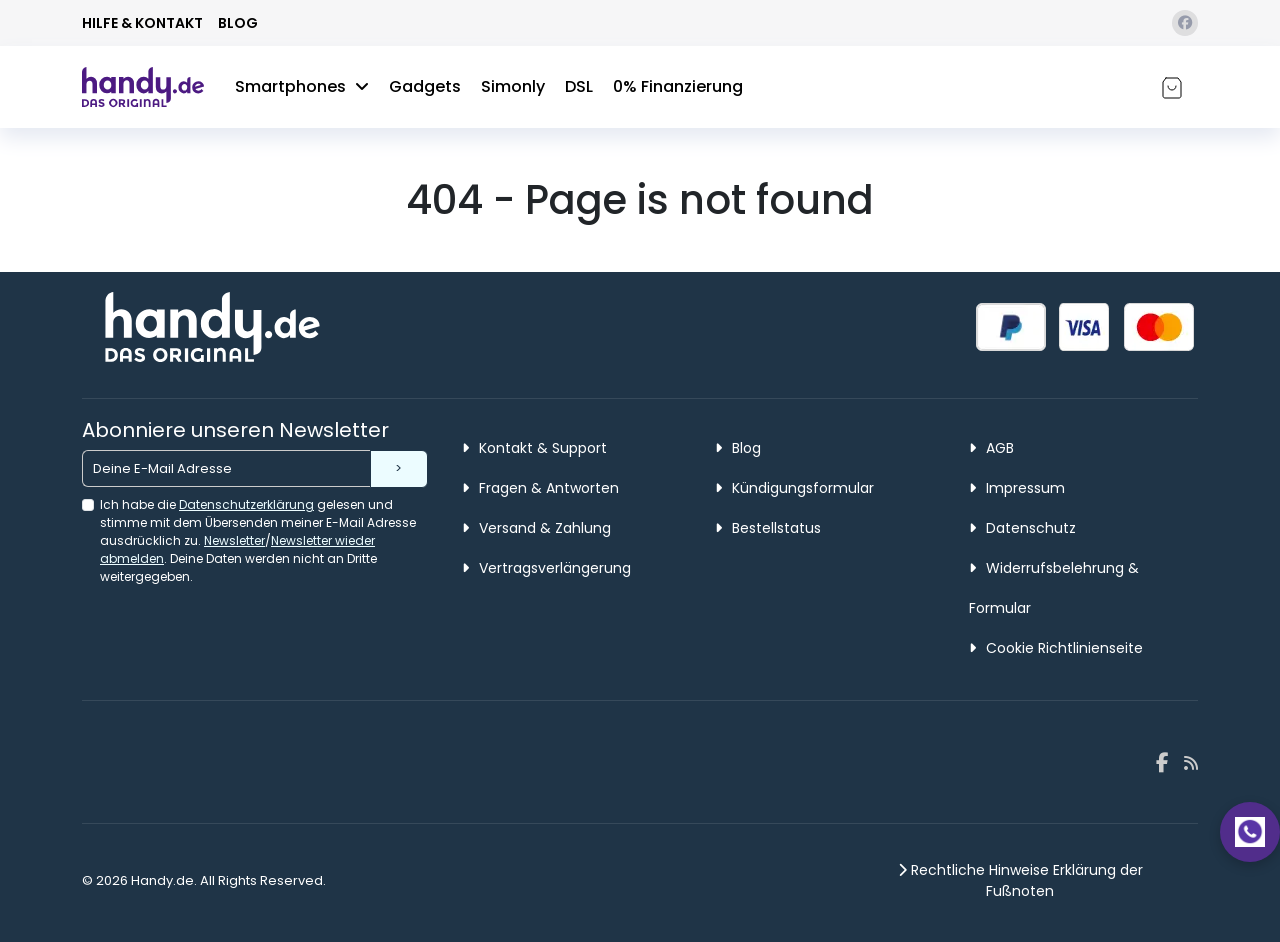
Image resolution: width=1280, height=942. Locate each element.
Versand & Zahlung (536, 528)
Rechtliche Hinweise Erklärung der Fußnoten (1020, 880)
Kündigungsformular (794, 488)
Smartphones (302, 86)
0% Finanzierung (678, 86)
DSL (579, 86)
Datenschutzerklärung (246, 504)
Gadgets (425, 86)
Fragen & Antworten (540, 488)
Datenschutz (1022, 528)
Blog (738, 448)
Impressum (1017, 488)
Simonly (513, 86)
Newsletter (234, 540)
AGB (991, 448)
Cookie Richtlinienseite (1056, 648)
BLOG (238, 23)
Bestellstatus (768, 528)
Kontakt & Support (534, 448)
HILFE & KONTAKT (142, 23)
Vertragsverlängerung (546, 568)
